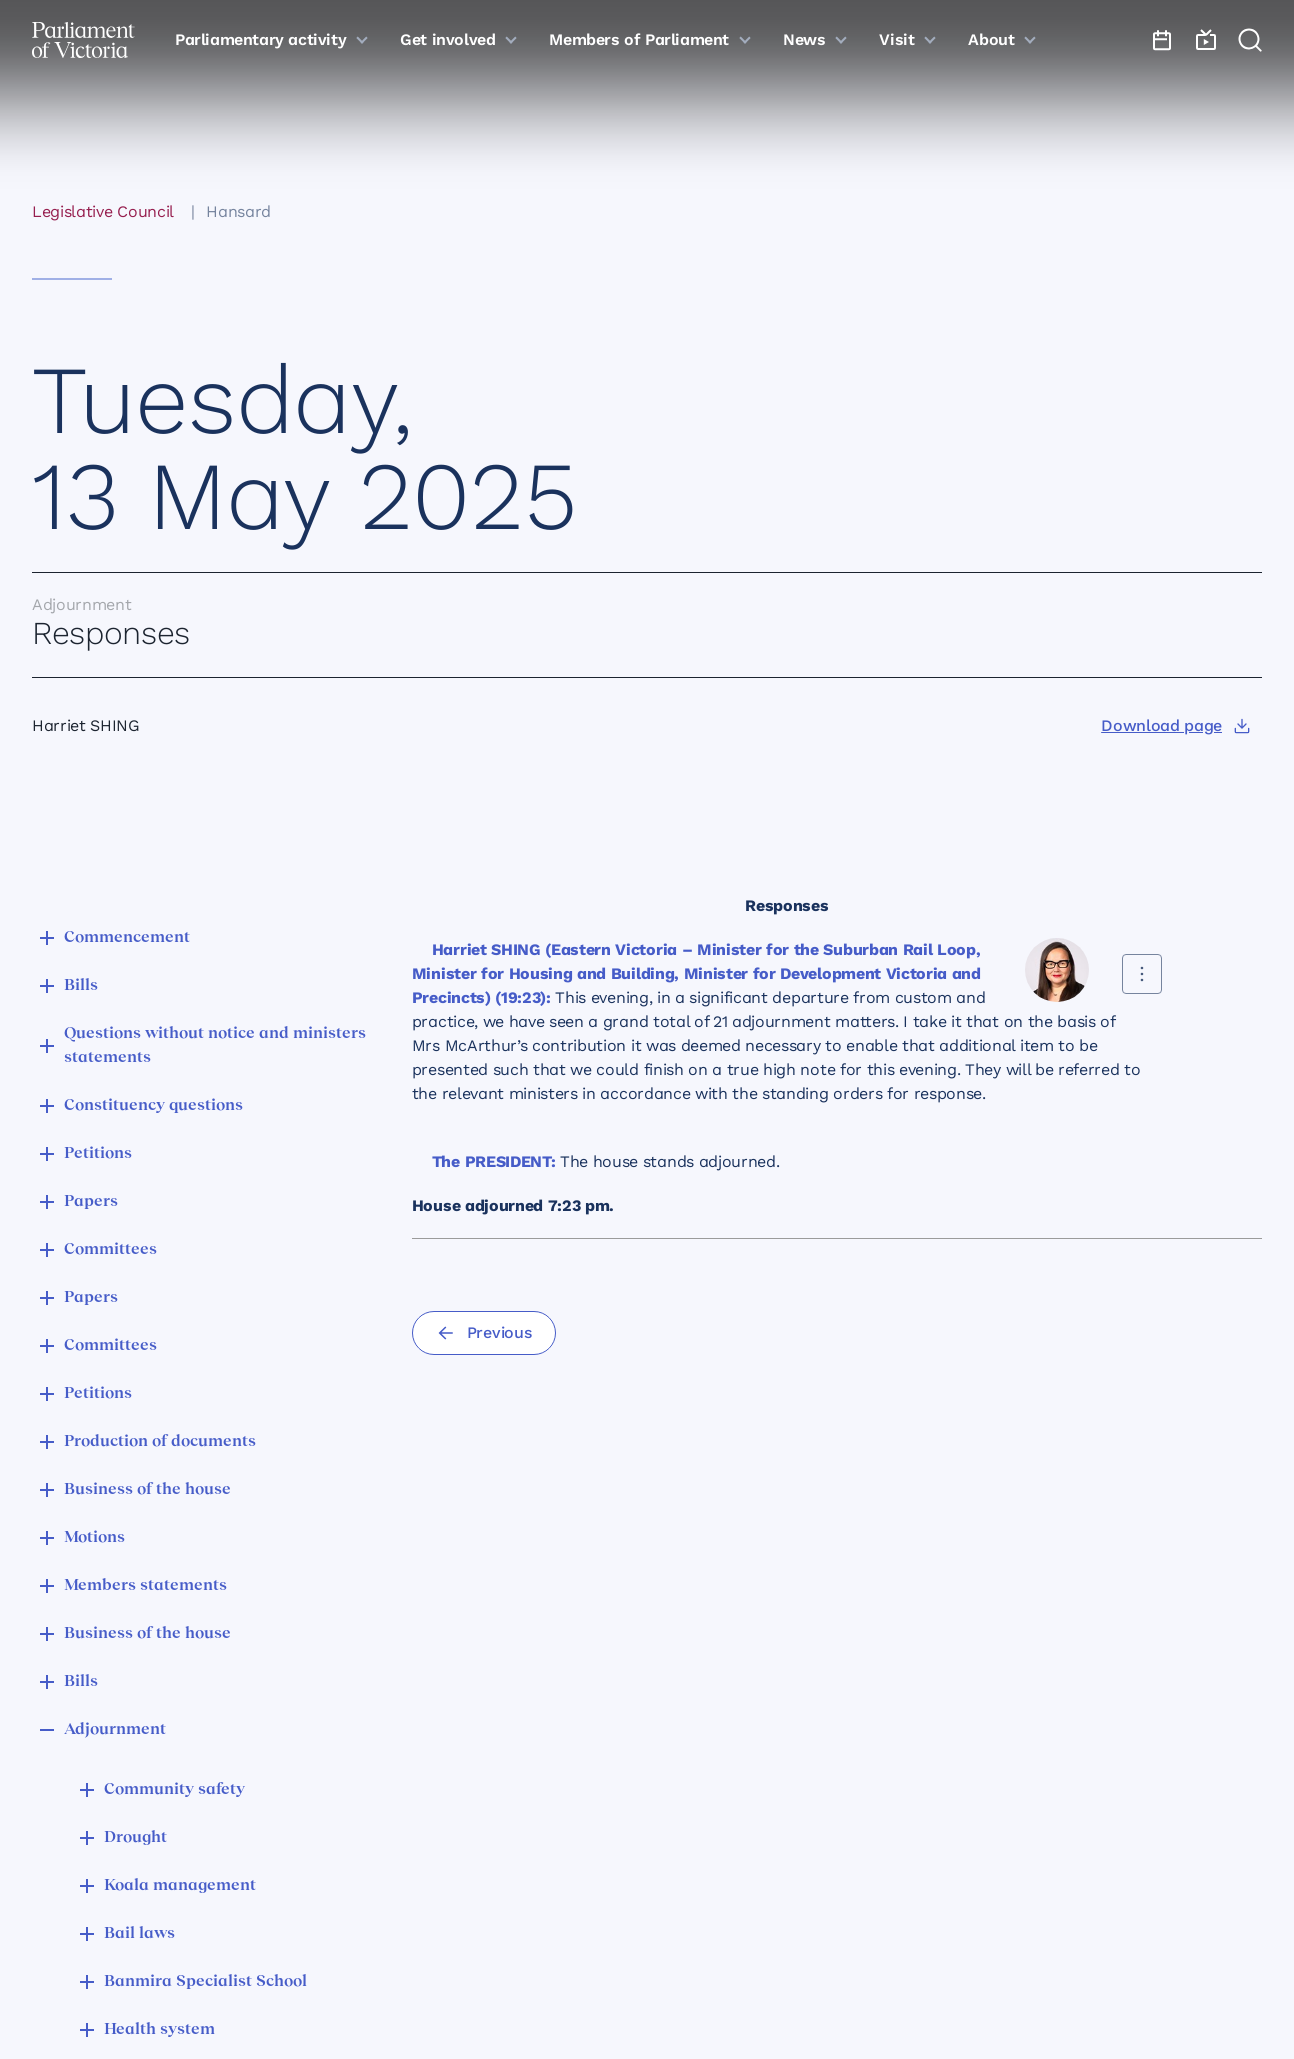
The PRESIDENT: (494, 1161)
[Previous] (484, 1333)
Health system (159, 2030)
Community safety (174, 1790)
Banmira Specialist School (205, 1982)
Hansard (238, 211)
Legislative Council (103, 211)
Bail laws (139, 1934)
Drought (135, 1838)
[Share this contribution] (1142, 974)
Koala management (180, 1886)
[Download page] (1175, 726)
